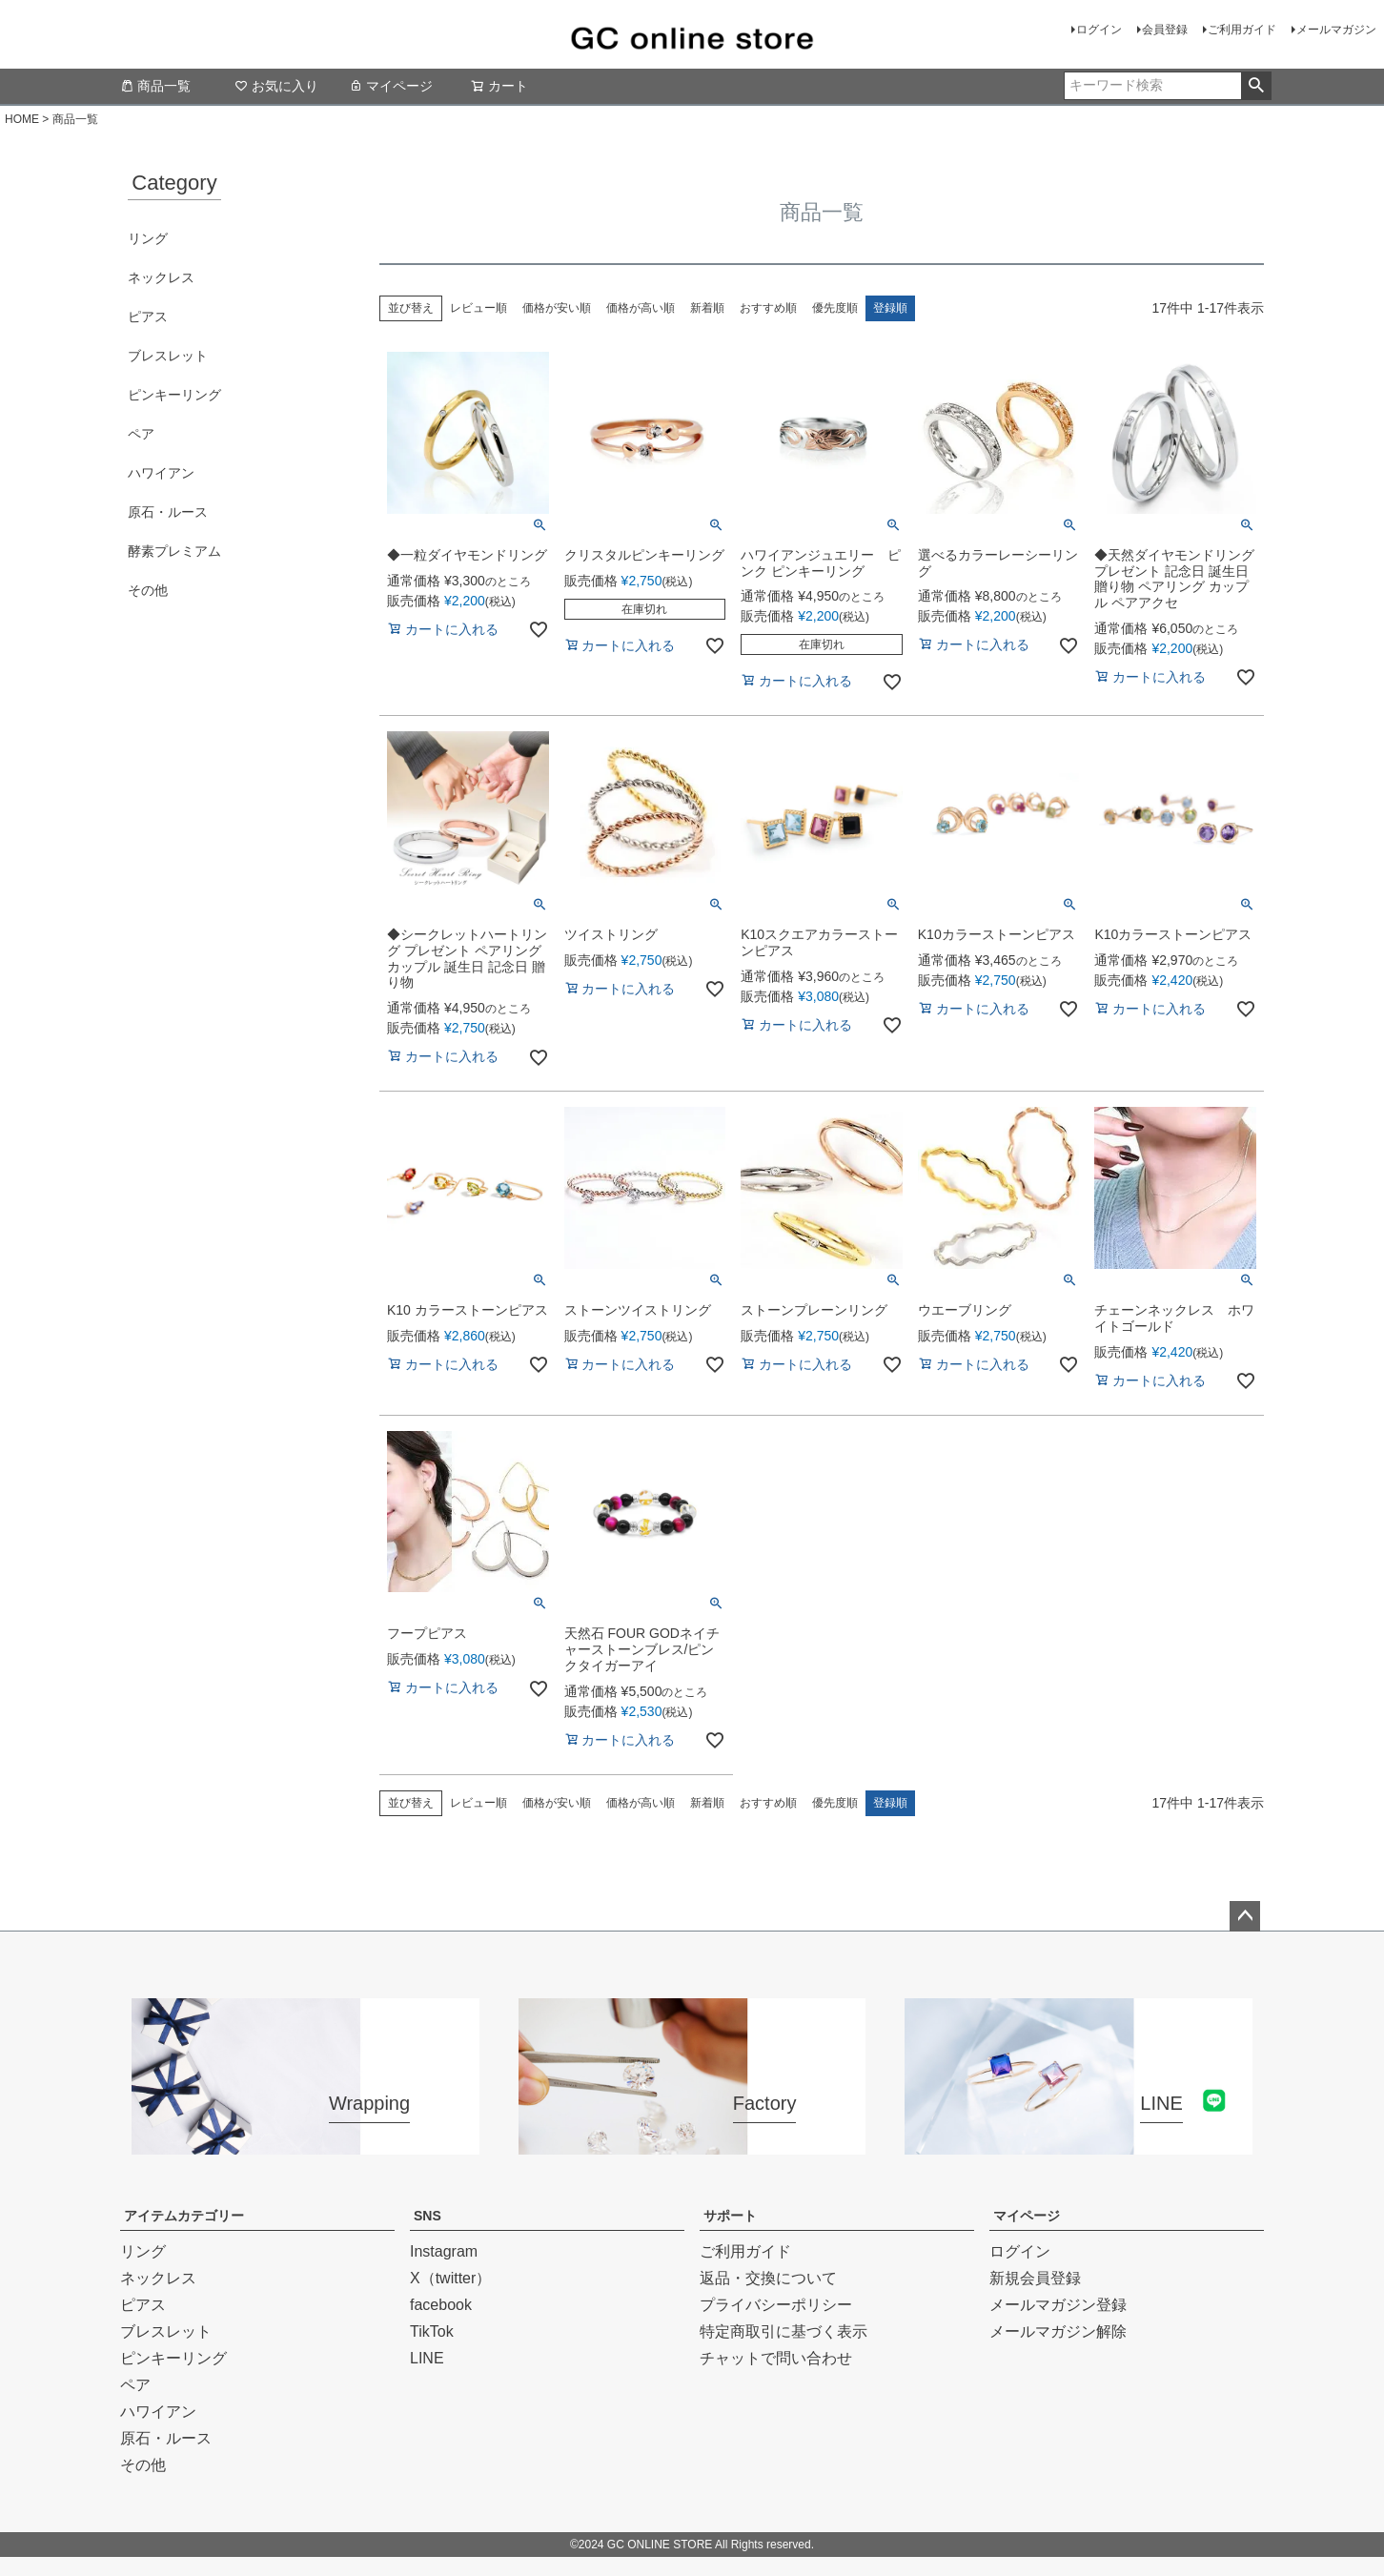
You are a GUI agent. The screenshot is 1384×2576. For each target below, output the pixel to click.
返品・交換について (768, 2278)
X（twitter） (450, 2278)
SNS (427, 2215)
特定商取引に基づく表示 (783, 2331)
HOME (22, 119)
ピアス (148, 316)
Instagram (444, 2251)
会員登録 (1165, 29)
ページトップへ (1245, 1916)
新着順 (707, 308)
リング (148, 238)
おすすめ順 (768, 308)
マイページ (391, 85)
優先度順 (835, 308)
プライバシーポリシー (776, 2305)
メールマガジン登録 (1058, 2305)
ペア (141, 433)
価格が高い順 (640, 308)
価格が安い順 (556, 308)
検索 (1256, 85)
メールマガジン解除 (1058, 2331)
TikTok (432, 2331)
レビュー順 (478, 308)
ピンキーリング (174, 394)
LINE (427, 2358)
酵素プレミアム (174, 551)
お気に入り (276, 85)
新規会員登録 (1035, 2278)
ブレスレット (168, 355)
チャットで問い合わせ (776, 2358)
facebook (441, 2305)
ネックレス (161, 277)
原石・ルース (168, 512)
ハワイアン (161, 472)
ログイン (1099, 29)
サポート (730, 2215)
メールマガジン (1336, 29)
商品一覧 (155, 85)
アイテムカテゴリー (184, 2215)
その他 (148, 590)
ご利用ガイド (1242, 29)
